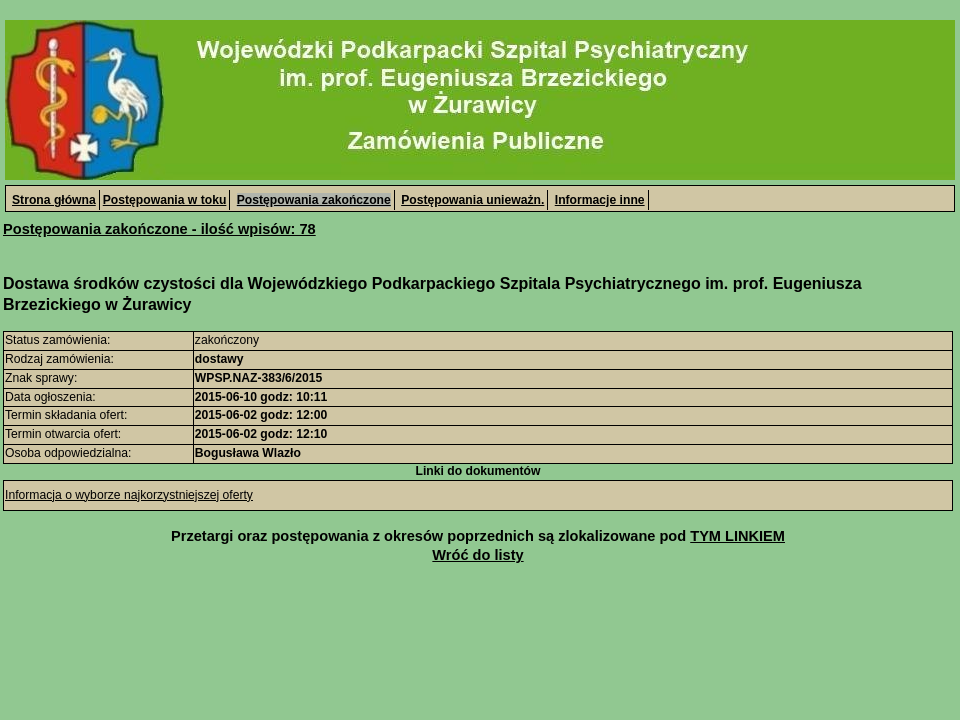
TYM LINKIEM (737, 536)
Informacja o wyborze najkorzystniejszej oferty (129, 495)
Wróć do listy (477, 555)
